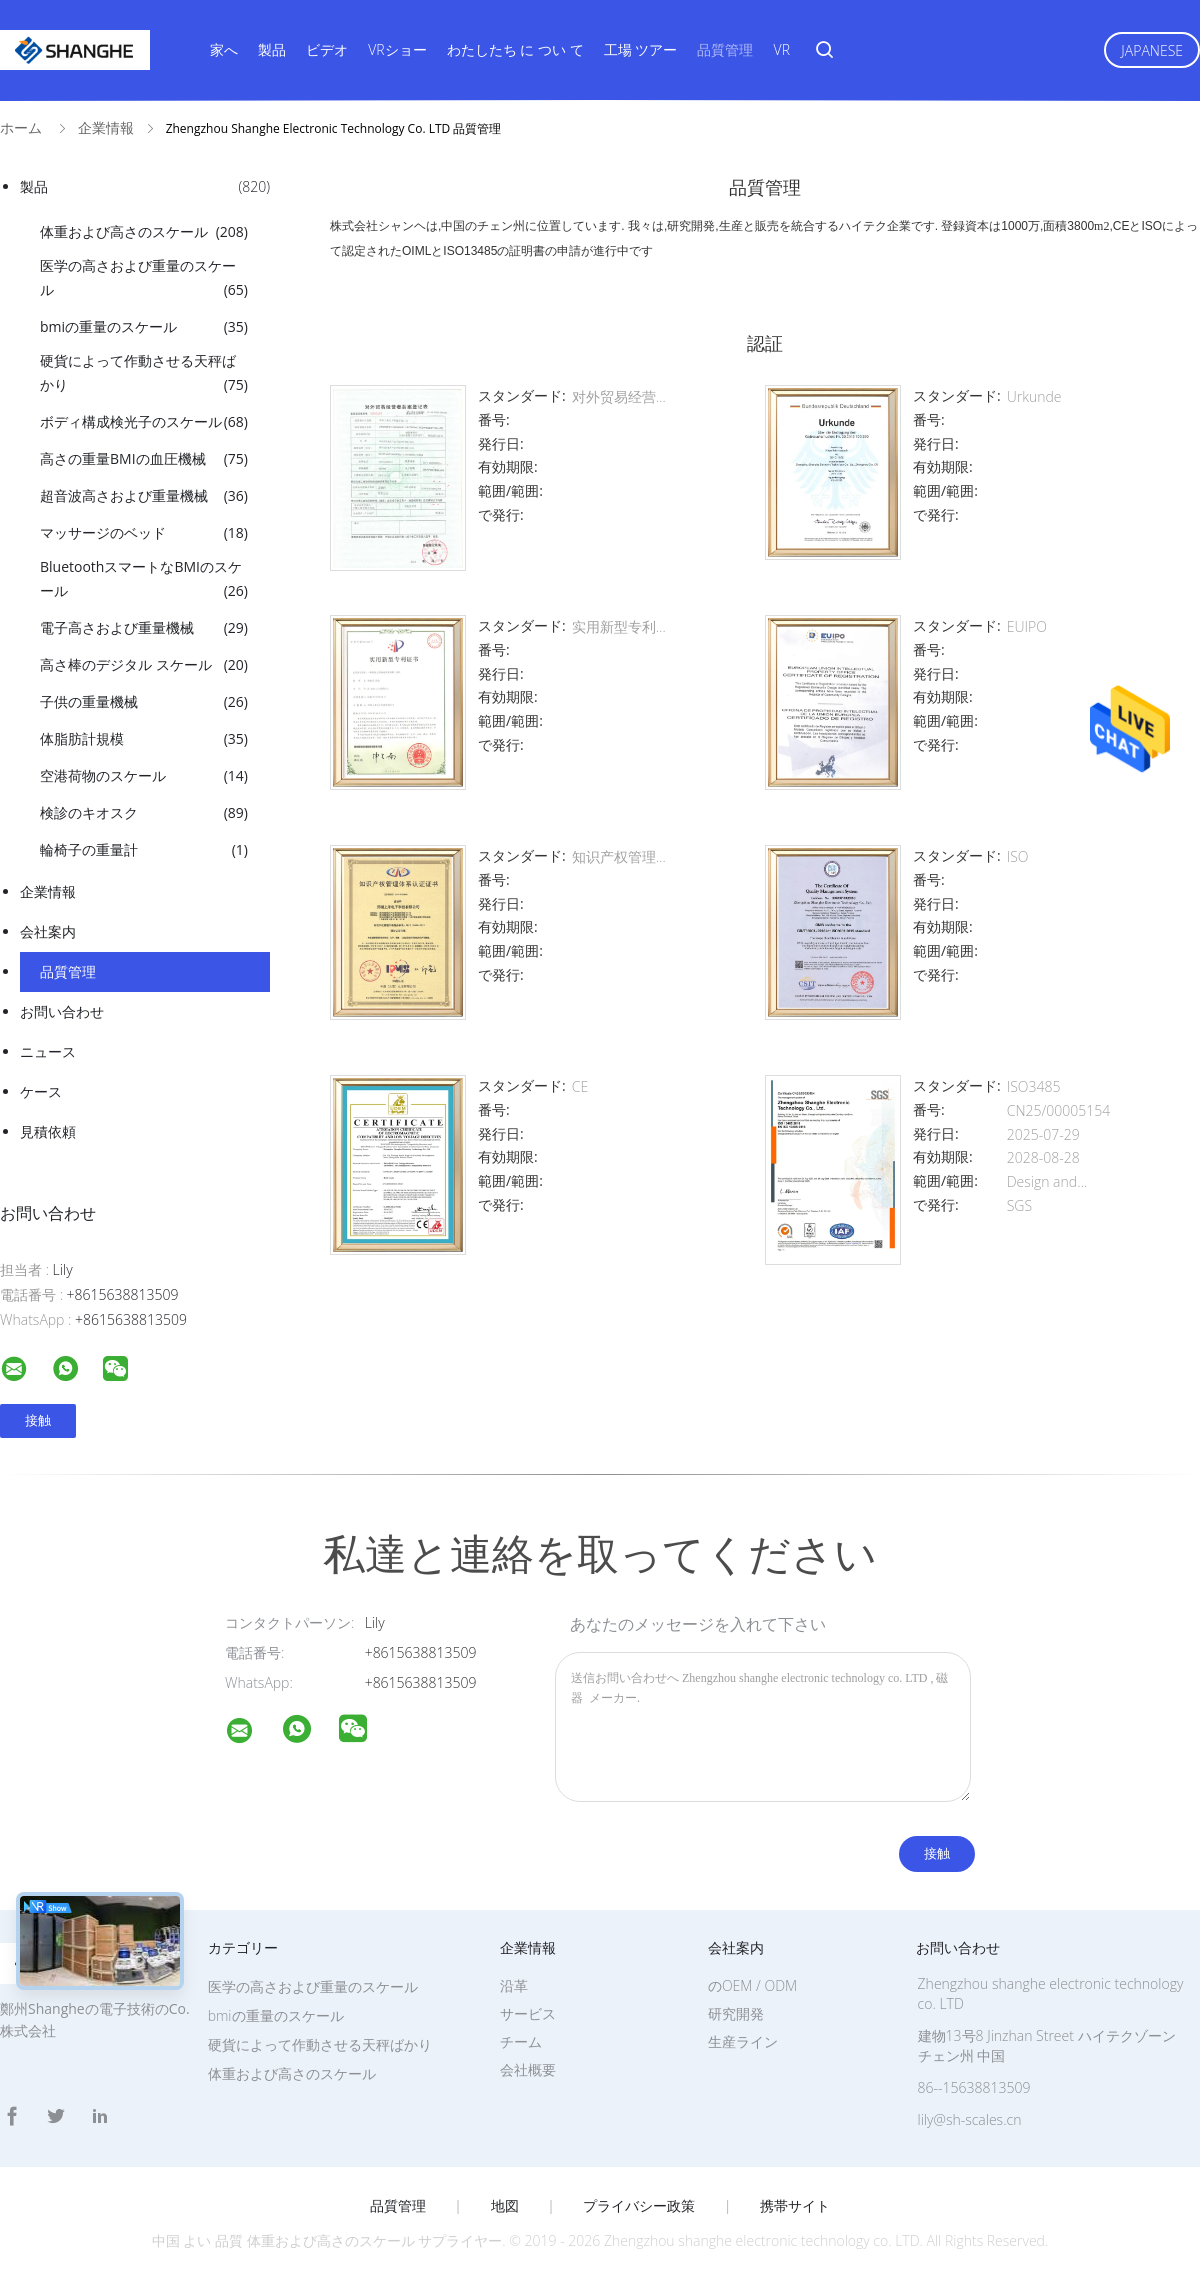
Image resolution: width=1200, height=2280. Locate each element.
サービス (528, 2013)
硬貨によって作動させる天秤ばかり (144, 374)
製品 (272, 49)
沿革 (514, 1985)
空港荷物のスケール (144, 776)
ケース (41, 1091)
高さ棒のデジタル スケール (144, 665)
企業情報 (48, 891)
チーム (521, 2041)
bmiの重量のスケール (144, 327)
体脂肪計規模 (144, 739)
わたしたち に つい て (515, 49)
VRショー (397, 49)
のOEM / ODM (752, 1985)
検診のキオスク (144, 813)
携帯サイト (795, 2206)
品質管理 (725, 49)
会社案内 (48, 931)
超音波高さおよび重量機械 (144, 496)
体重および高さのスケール (144, 232)
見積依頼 (48, 1131)
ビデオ (327, 49)
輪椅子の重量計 (144, 850)
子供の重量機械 (144, 702)
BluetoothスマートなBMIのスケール (144, 580)
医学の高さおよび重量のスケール (144, 279)
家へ (224, 49)
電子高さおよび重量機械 (144, 628)
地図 (505, 2206)
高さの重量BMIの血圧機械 (144, 459)
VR (782, 49)
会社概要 (528, 2069)
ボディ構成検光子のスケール (144, 422)
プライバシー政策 (639, 2206)
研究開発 (736, 2013)
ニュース (48, 1051)
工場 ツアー (641, 49)
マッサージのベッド (144, 533)
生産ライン (743, 2041)
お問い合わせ (62, 1011)
